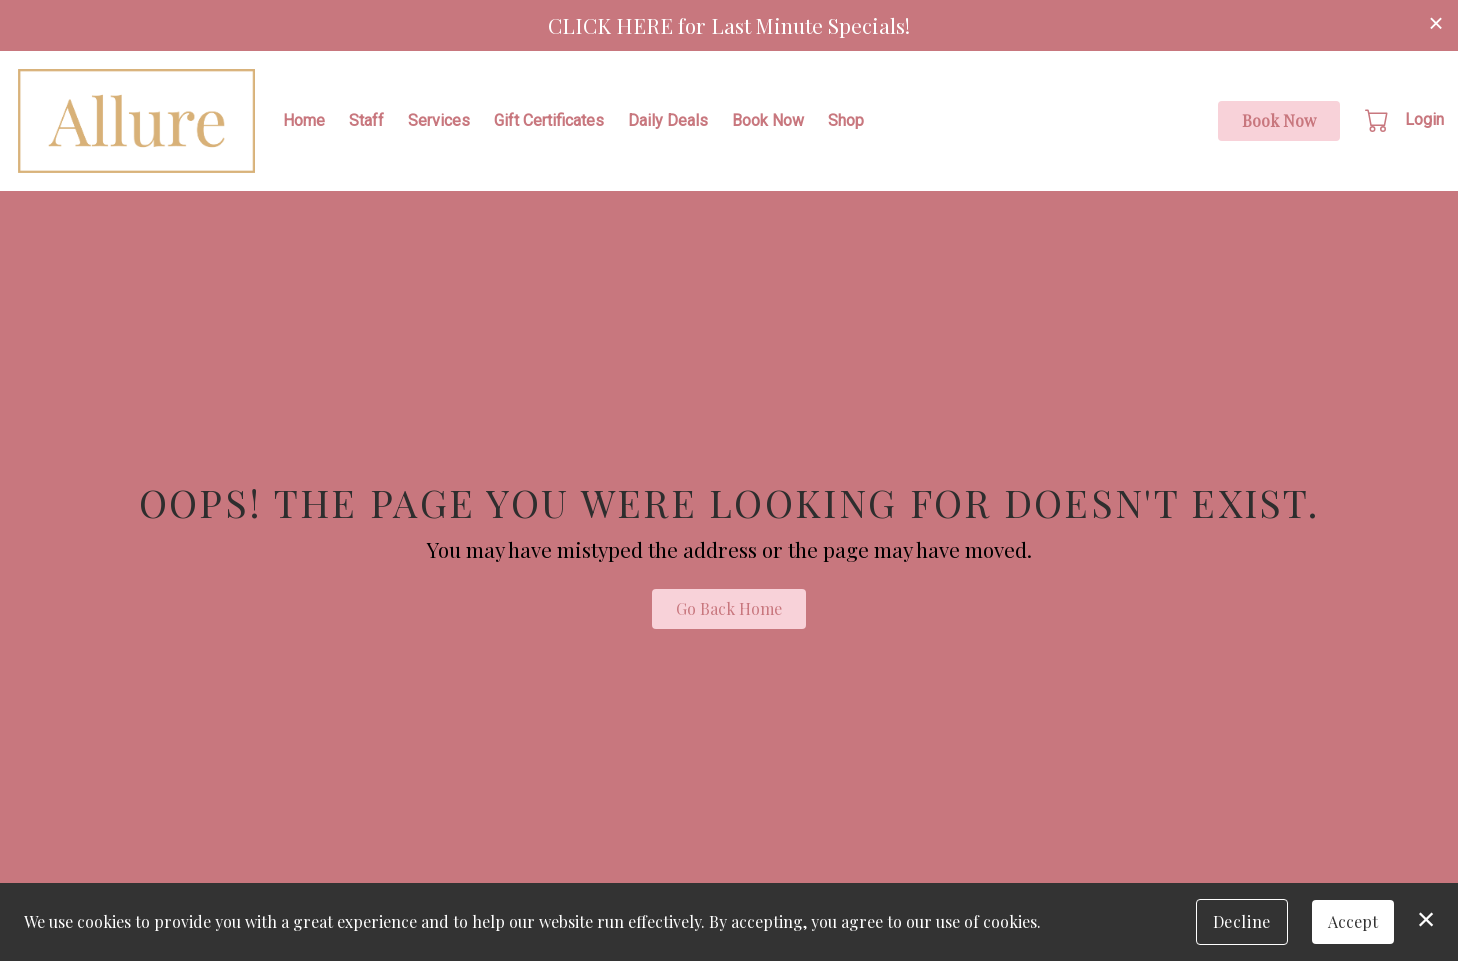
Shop (846, 120)
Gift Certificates (549, 120)
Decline (1242, 921)
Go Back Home (729, 608)
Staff (366, 120)
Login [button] (1424, 119)
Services (439, 120)
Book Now (768, 120)
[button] (1378, 120)
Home (304, 120)
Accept (1353, 921)
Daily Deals (668, 120)
